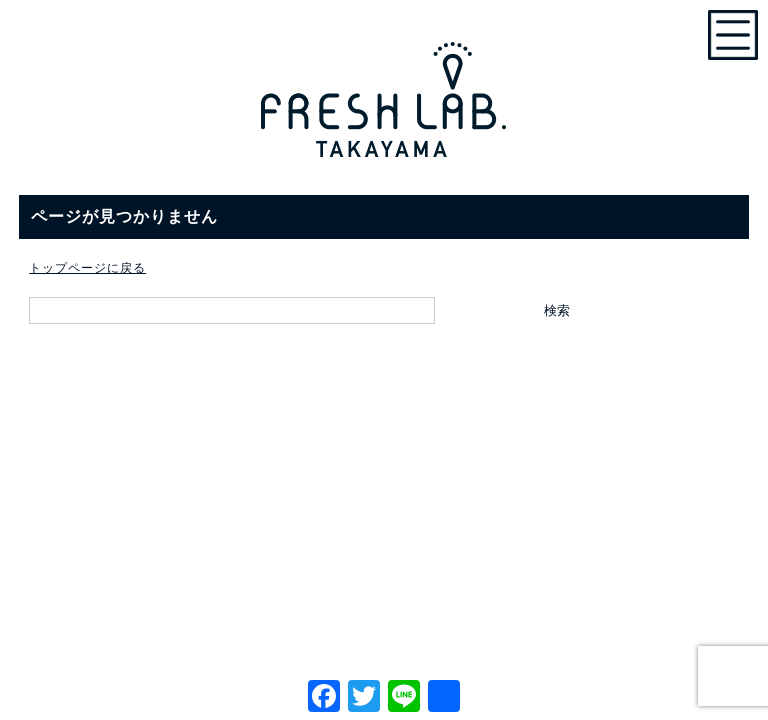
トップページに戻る (87, 268)
